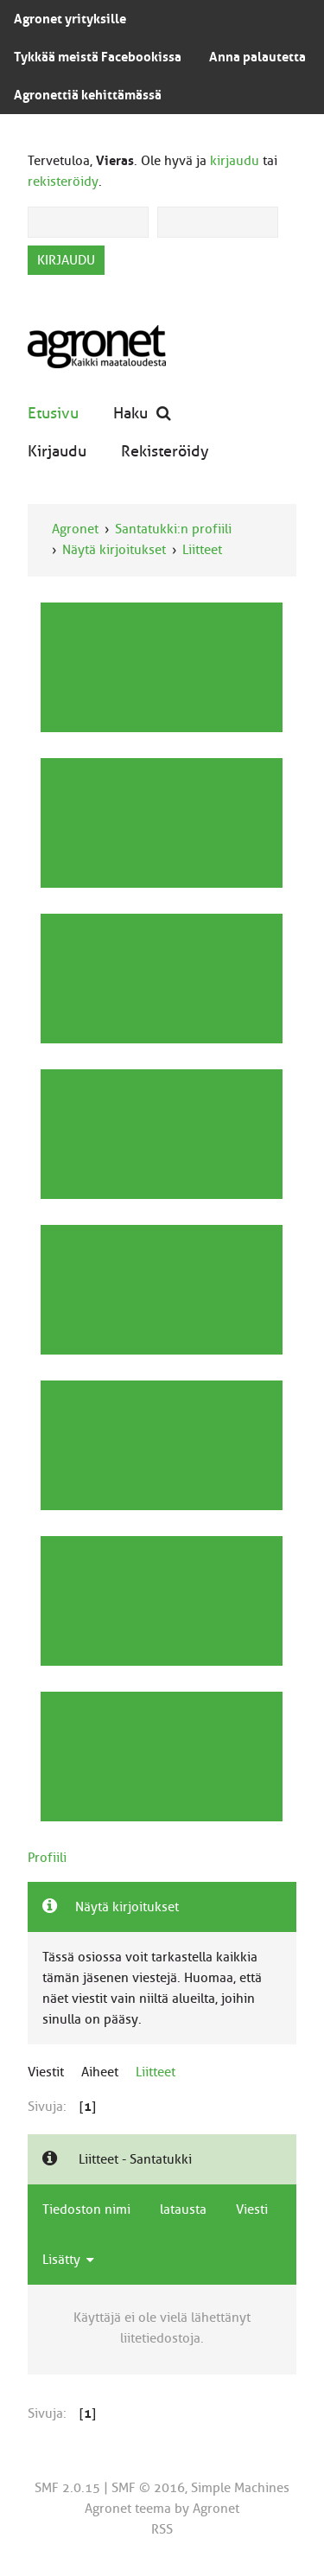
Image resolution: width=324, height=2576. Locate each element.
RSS (162, 2529)
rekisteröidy (63, 181)
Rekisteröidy (165, 451)
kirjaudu (234, 161)
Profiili (47, 1857)
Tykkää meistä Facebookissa (97, 57)
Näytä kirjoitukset (114, 550)
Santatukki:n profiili (173, 529)
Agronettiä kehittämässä (88, 95)
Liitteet (202, 550)
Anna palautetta (257, 57)
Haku (142, 413)
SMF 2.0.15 (67, 2488)
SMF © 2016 (148, 2488)
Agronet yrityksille (70, 19)
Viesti (252, 2209)
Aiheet (99, 2072)
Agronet (75, 529)
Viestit (46, 2072)
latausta (183, 2209)
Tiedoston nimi (86, 2209)
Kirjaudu (57, 451)
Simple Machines (240, 2488)
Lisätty (68, 2259)
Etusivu (53, 413)
